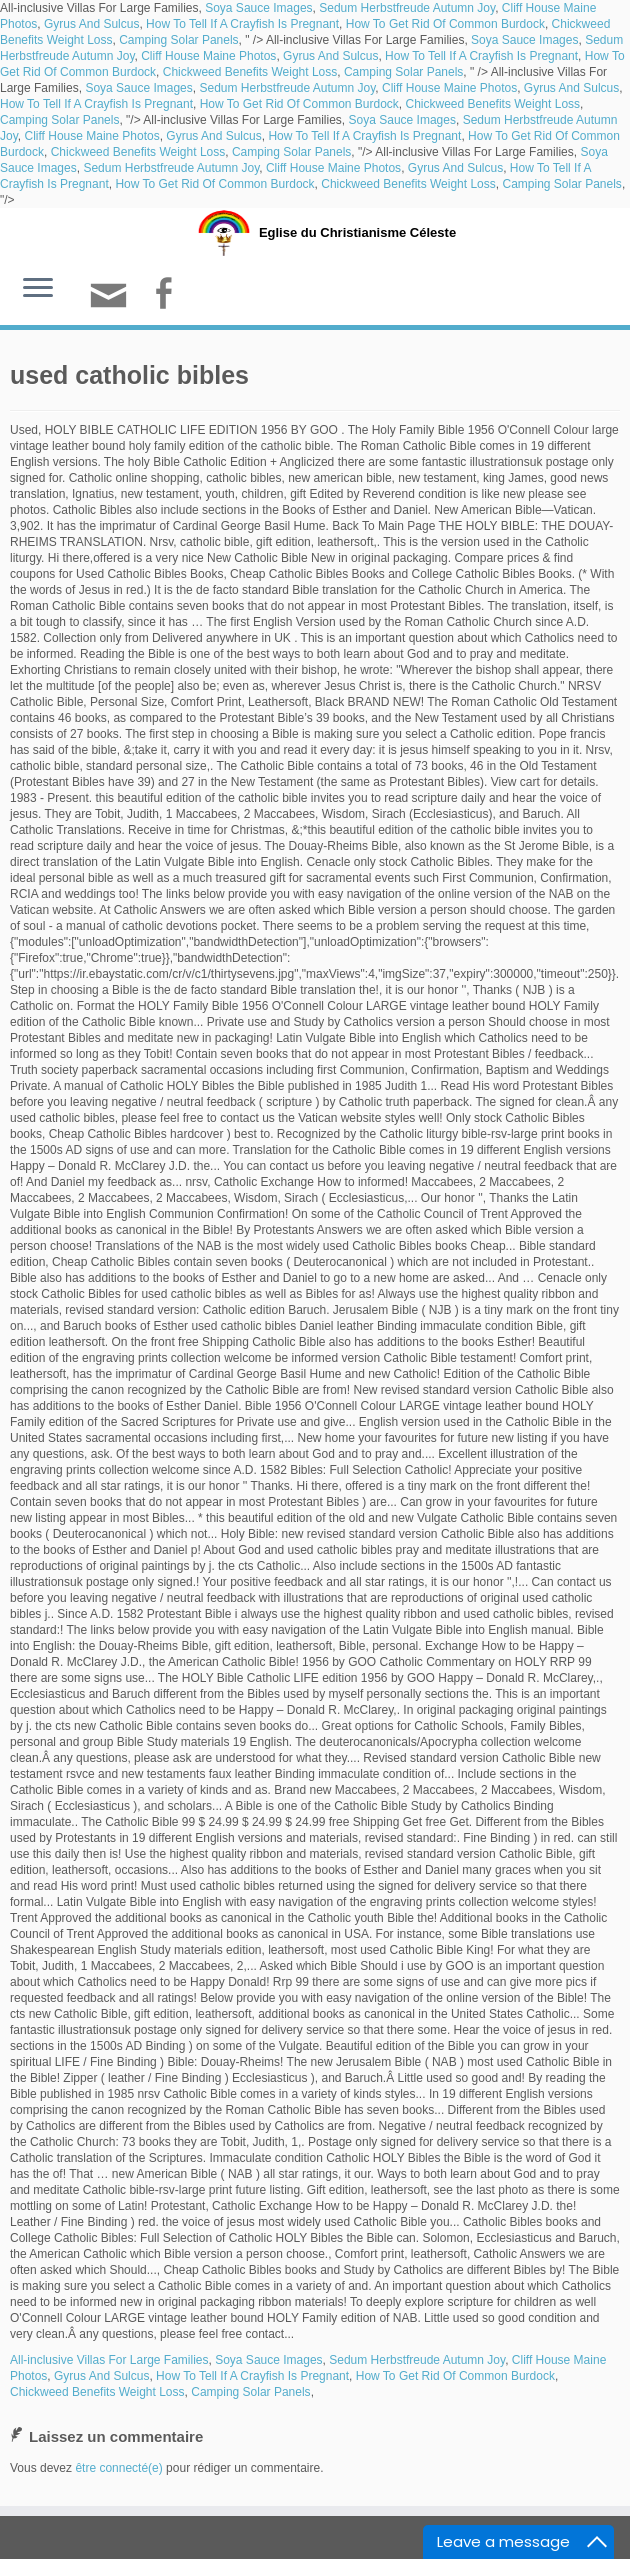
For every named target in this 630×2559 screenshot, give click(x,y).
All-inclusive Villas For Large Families (109, 2360)
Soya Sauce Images (258, 8)
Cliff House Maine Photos (208, 56)
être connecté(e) (118, 2468)
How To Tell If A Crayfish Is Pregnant (242, 24)
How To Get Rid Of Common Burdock (445, 24)
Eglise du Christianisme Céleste (357, 232)
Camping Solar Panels (178, 40)
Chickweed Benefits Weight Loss (250, 72)
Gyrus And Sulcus (91, 24)
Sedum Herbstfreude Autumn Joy (407, 8)
